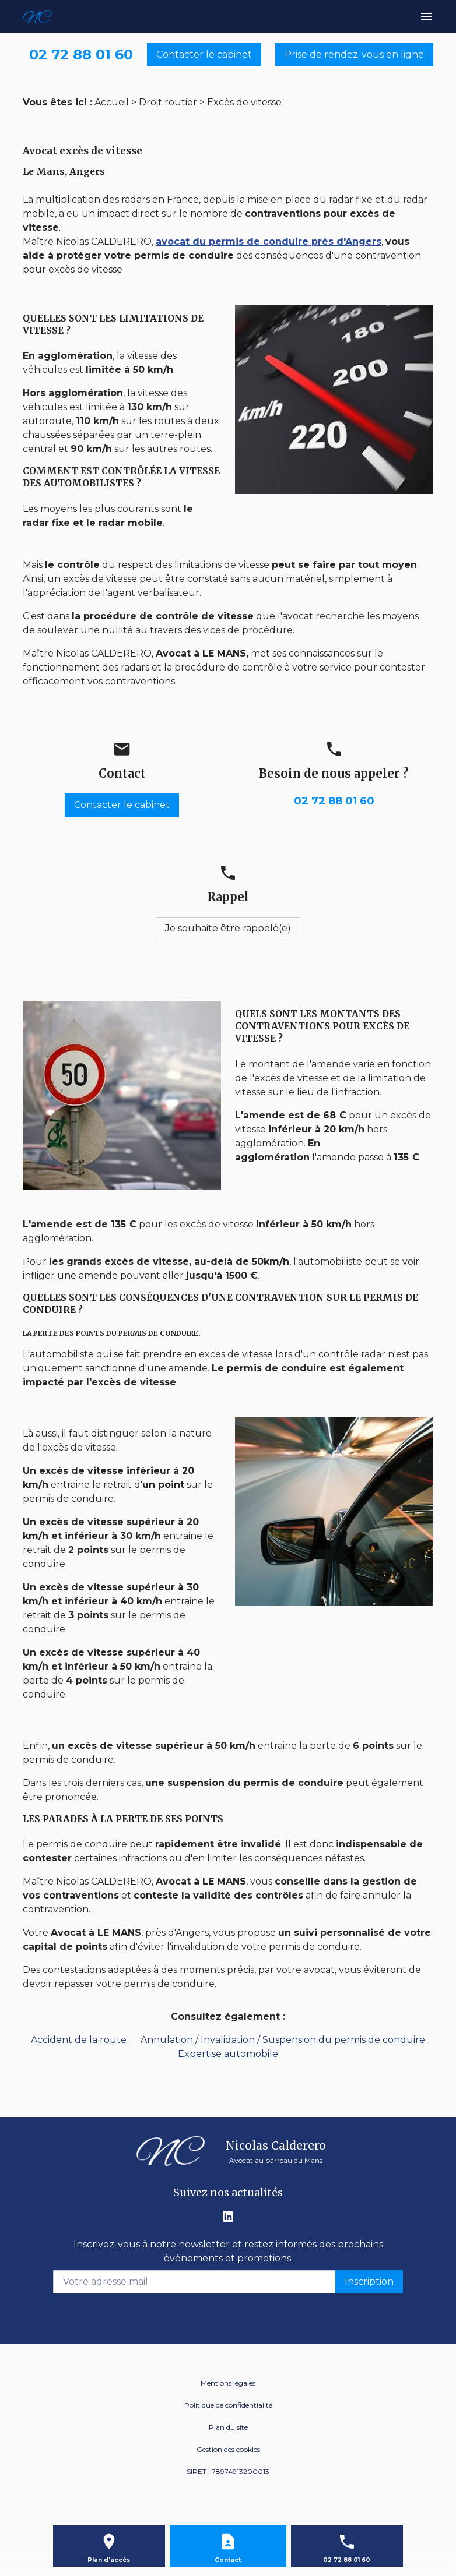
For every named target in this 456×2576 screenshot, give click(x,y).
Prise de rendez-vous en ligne (354, 54)
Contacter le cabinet (204, 54)
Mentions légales (228, 2383)
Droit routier (168, 102)
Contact (228, 2560)
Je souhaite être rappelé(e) (228, 928)
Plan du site (228, 2427)
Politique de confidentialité (228, 2405)
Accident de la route (79, 2039)
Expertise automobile (228, 2053)
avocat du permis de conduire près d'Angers (268, 241)
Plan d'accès (108, 2560)
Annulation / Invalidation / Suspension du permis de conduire (283, 2039)
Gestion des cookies (228, 2449)
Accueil (111, 102)
